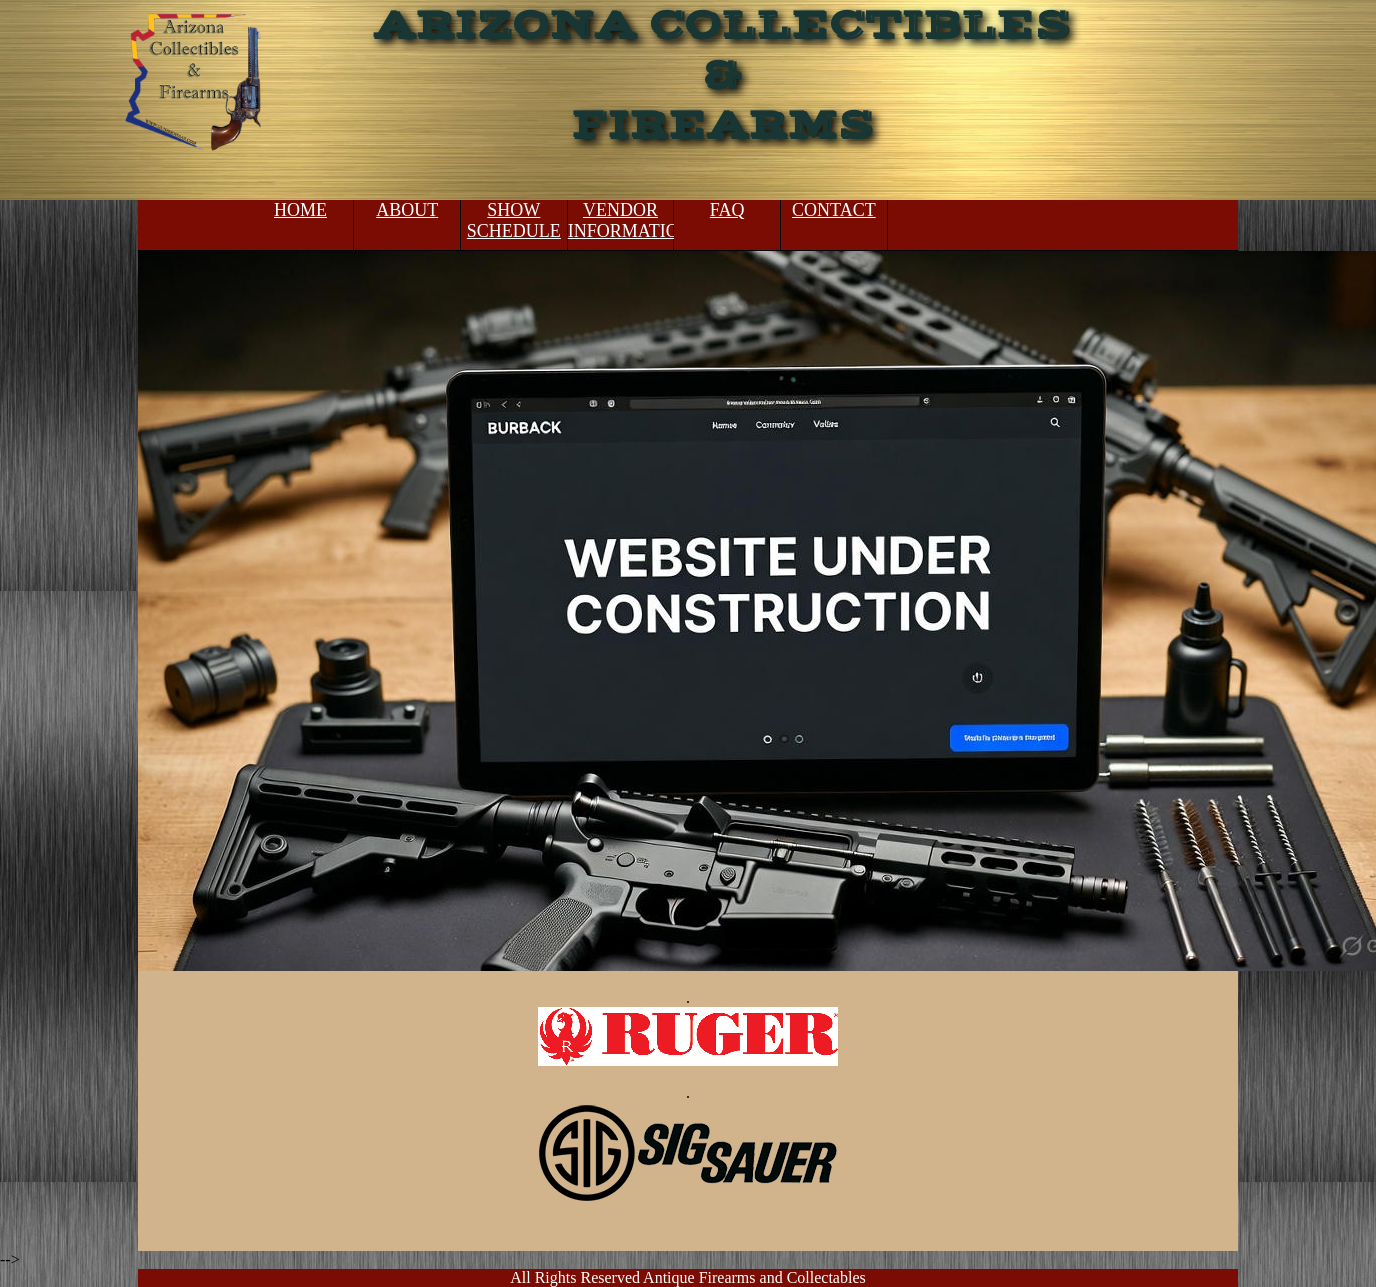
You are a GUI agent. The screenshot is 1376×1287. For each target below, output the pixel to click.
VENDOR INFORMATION (621, 220)
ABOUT (407, 210)
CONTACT (834, 210)
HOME (300, 210)
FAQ (727, 210)
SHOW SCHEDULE (514, 220)
